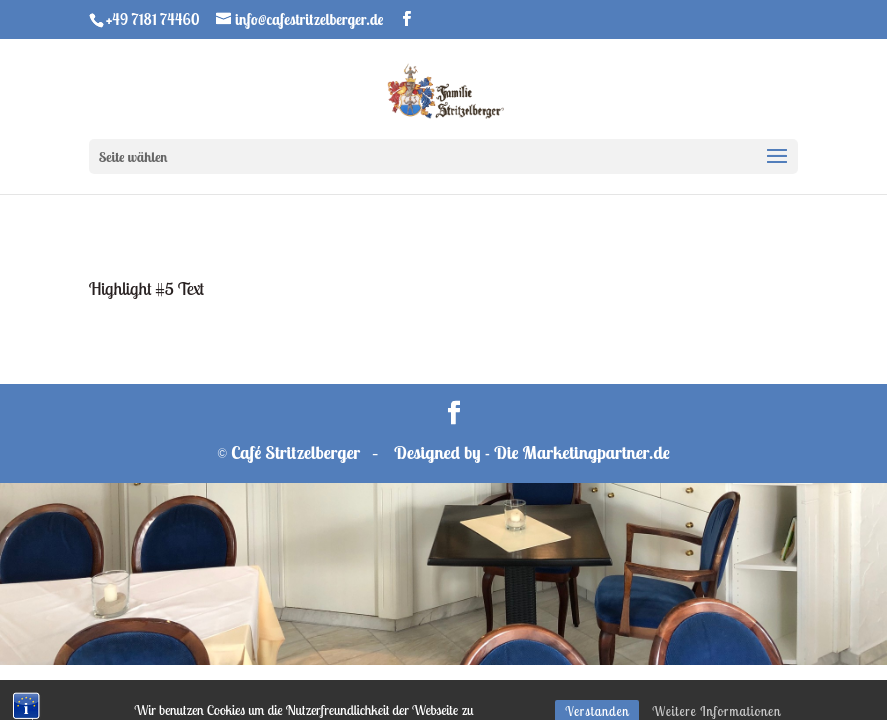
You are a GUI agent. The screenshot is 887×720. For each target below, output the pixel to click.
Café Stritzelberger (295, 452)
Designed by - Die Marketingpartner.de (532, 452)
